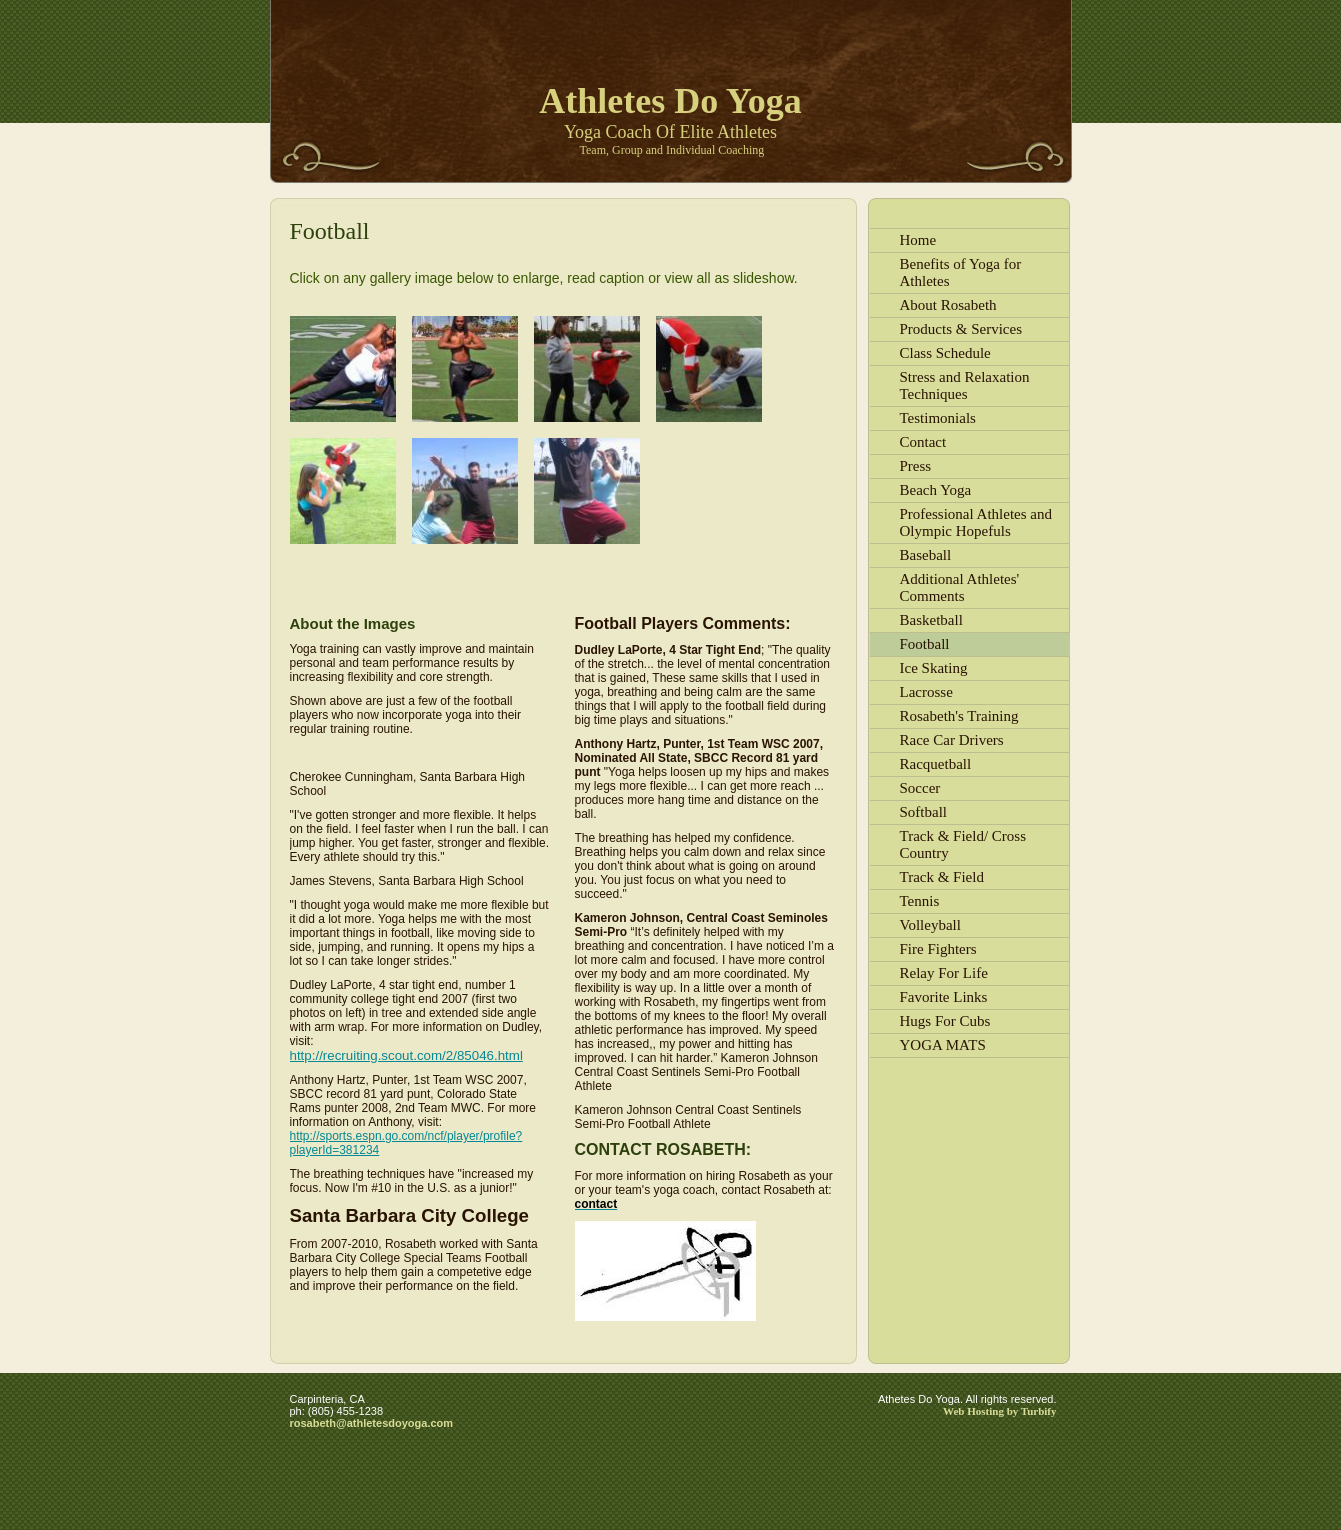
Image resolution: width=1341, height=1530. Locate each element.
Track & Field (942, 877)
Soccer (920, 788)
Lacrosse (926, 692)
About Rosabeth (948, 305)
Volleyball (930, 925)
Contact (923, 442)
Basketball (931, 620)
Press (916, 466)
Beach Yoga (936, 490)
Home (918, 240)
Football (925, 644)
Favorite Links (944, 997)
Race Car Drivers (952, 740)
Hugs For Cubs (945, 1021)
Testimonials (938, 418)
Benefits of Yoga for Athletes (961, 272)
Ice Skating (934, 668)
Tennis (920, 901)
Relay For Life (944, 973)
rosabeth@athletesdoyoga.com (372, 1423)
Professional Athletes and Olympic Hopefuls (976, 522)
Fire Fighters (938, 949)
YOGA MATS (943, 1045)
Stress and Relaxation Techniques (965, 385)
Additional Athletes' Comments (960, 587)
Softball (924, 812)
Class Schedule (945, 353)
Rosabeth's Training (959, 716)
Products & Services (961, 329)
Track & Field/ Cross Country (963, 844)
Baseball (926, 555)
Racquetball (936, 764)
